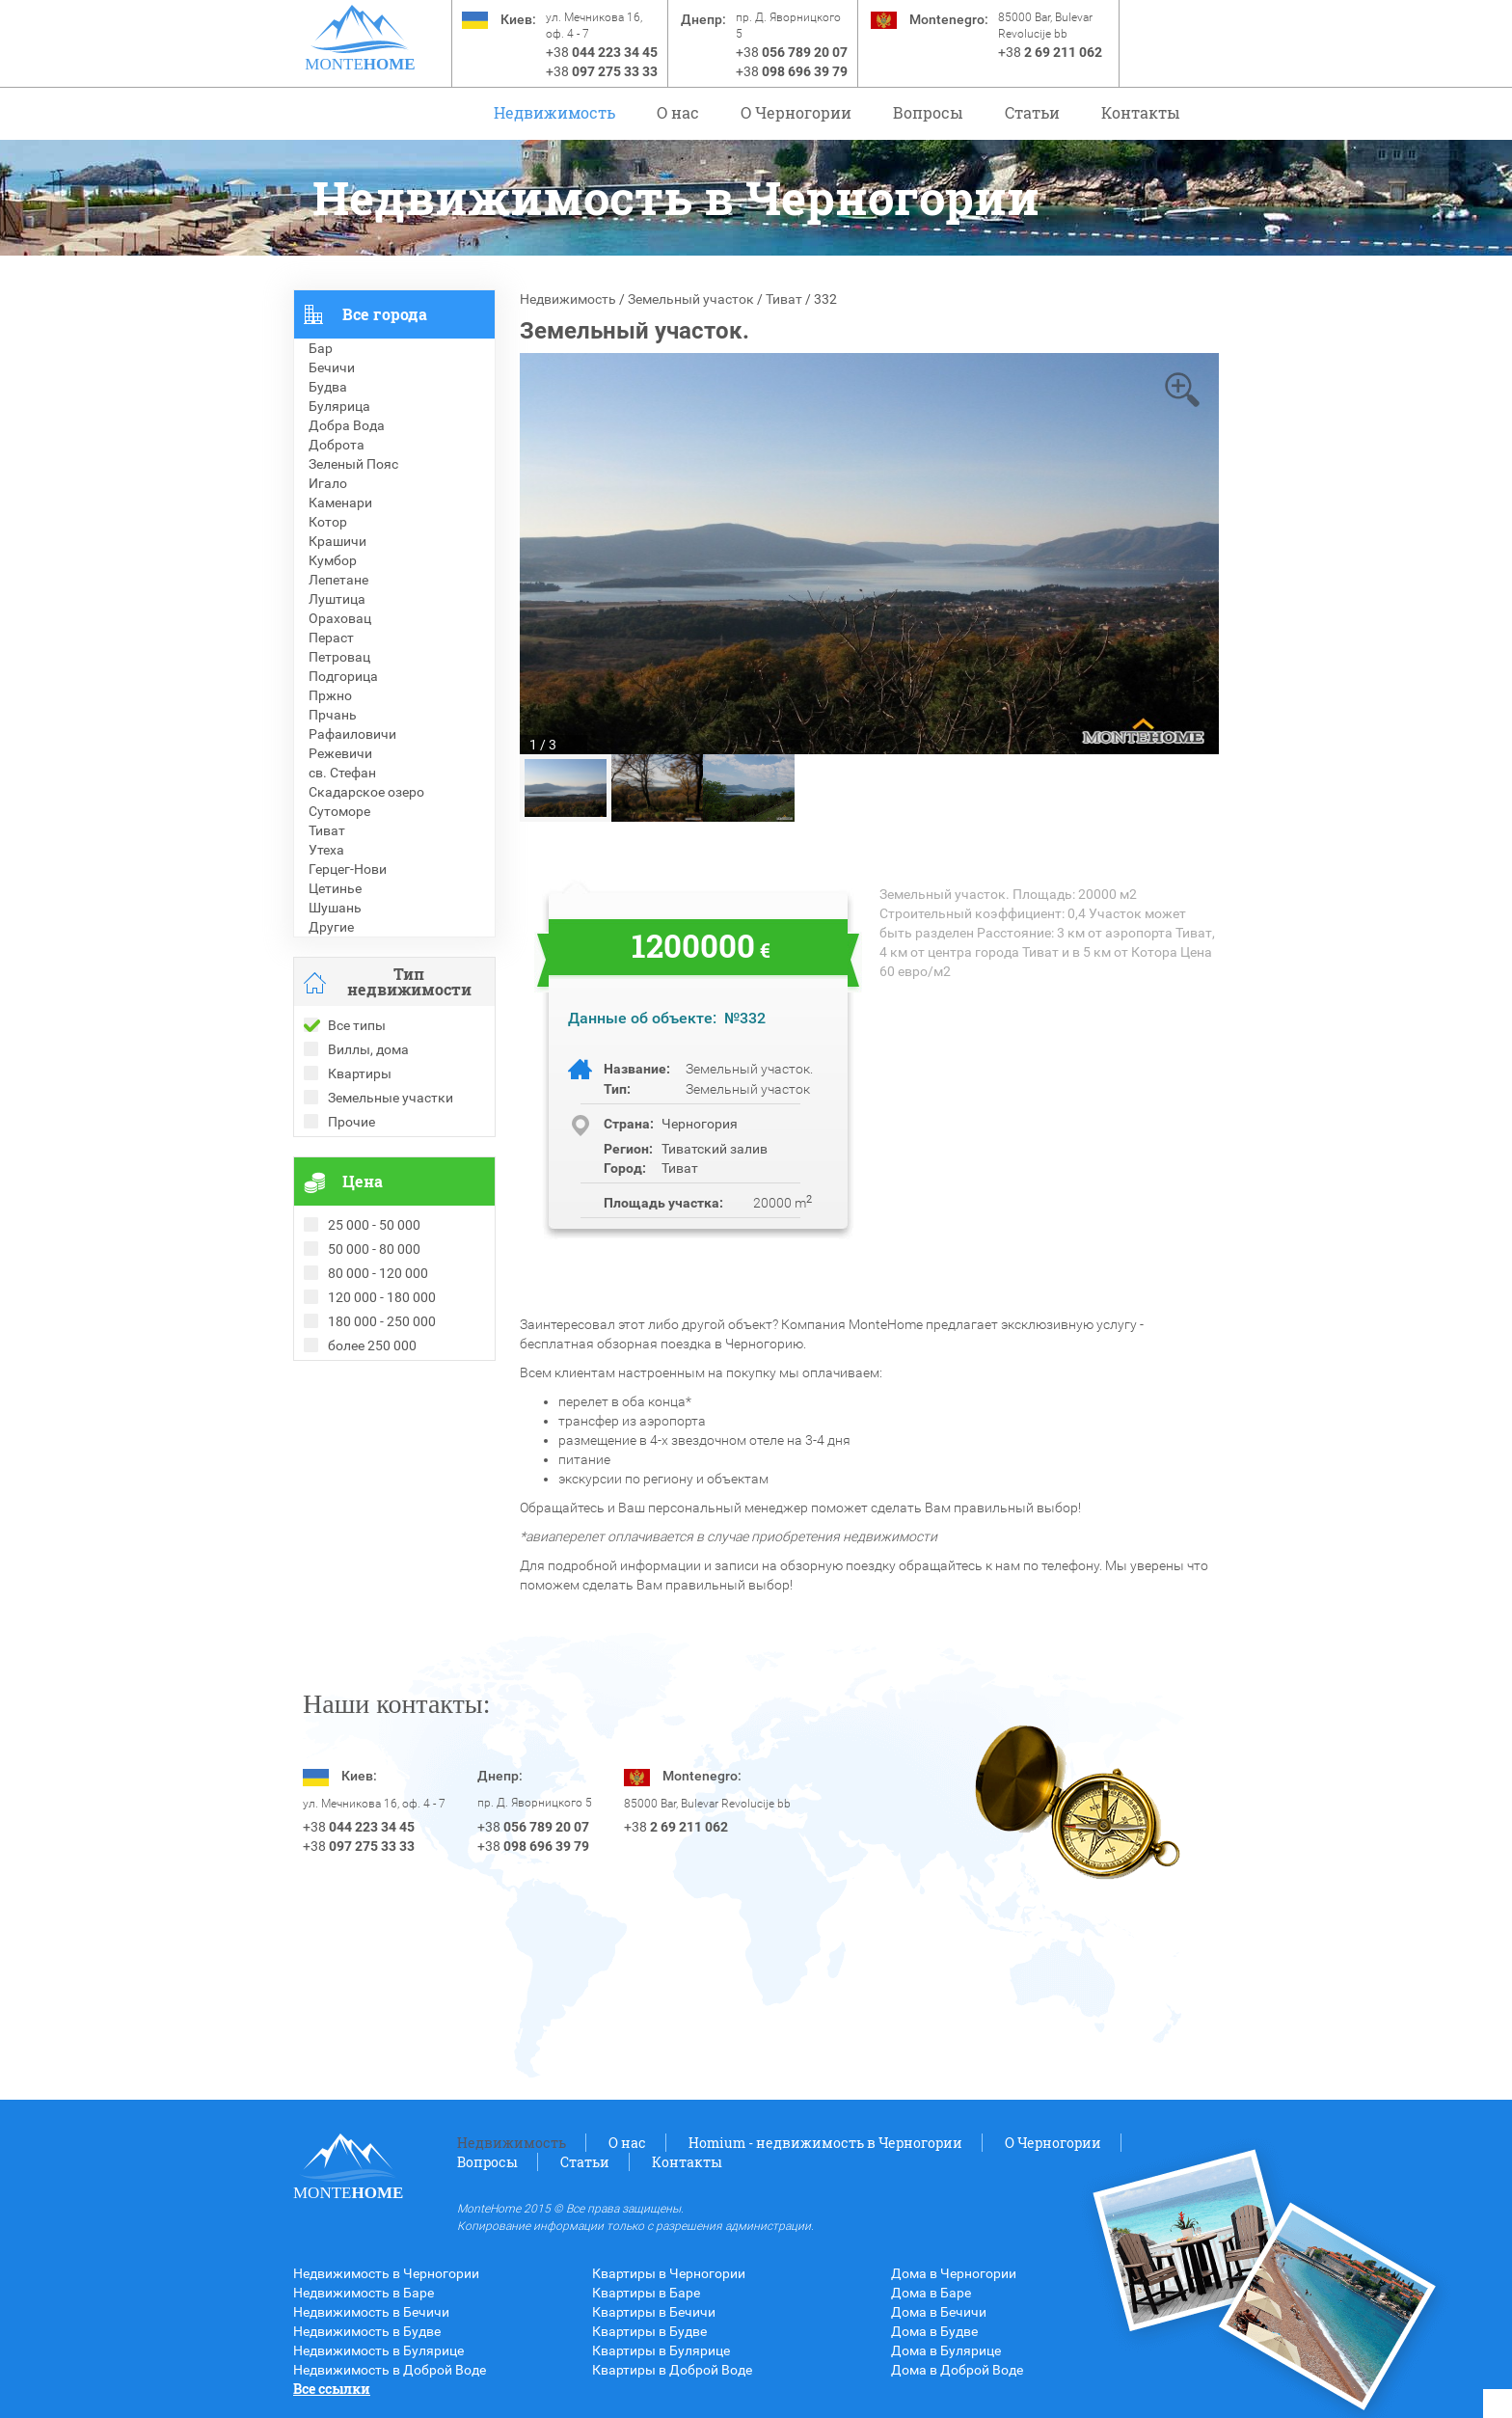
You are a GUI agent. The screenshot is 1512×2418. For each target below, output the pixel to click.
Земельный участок (691, 299)
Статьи (1032, 112)
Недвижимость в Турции (370, 1467)
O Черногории (796, 112)
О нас (678, 112)
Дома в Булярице (946, 2350)
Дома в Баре (931, 2292)
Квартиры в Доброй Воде (672, 2369)
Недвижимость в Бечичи (371, 2312)
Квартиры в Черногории (668, 2273)
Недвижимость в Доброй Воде (389, 2369)
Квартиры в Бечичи (654, 2312)
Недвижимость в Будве (367, 2331)
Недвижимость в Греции (370, 1447)
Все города (384, 314)
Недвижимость (554, 112)
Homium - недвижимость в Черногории (825, 2142)
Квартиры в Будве (649, 2331)
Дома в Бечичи (938, 2312)
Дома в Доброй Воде (957, 2369)
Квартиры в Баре (646, 2292)
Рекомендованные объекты (382, 1409)
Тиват (784, 299)
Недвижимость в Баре (363, 2292)
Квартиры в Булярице (661, 2350)
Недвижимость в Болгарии (378, 1428)
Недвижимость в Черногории (386, 2273)
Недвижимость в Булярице (378, 2350)
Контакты (1140, 112)
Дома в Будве (934, 2331)
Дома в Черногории (953, 2273)
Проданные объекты (359, 1390)
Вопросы (928, 112)
